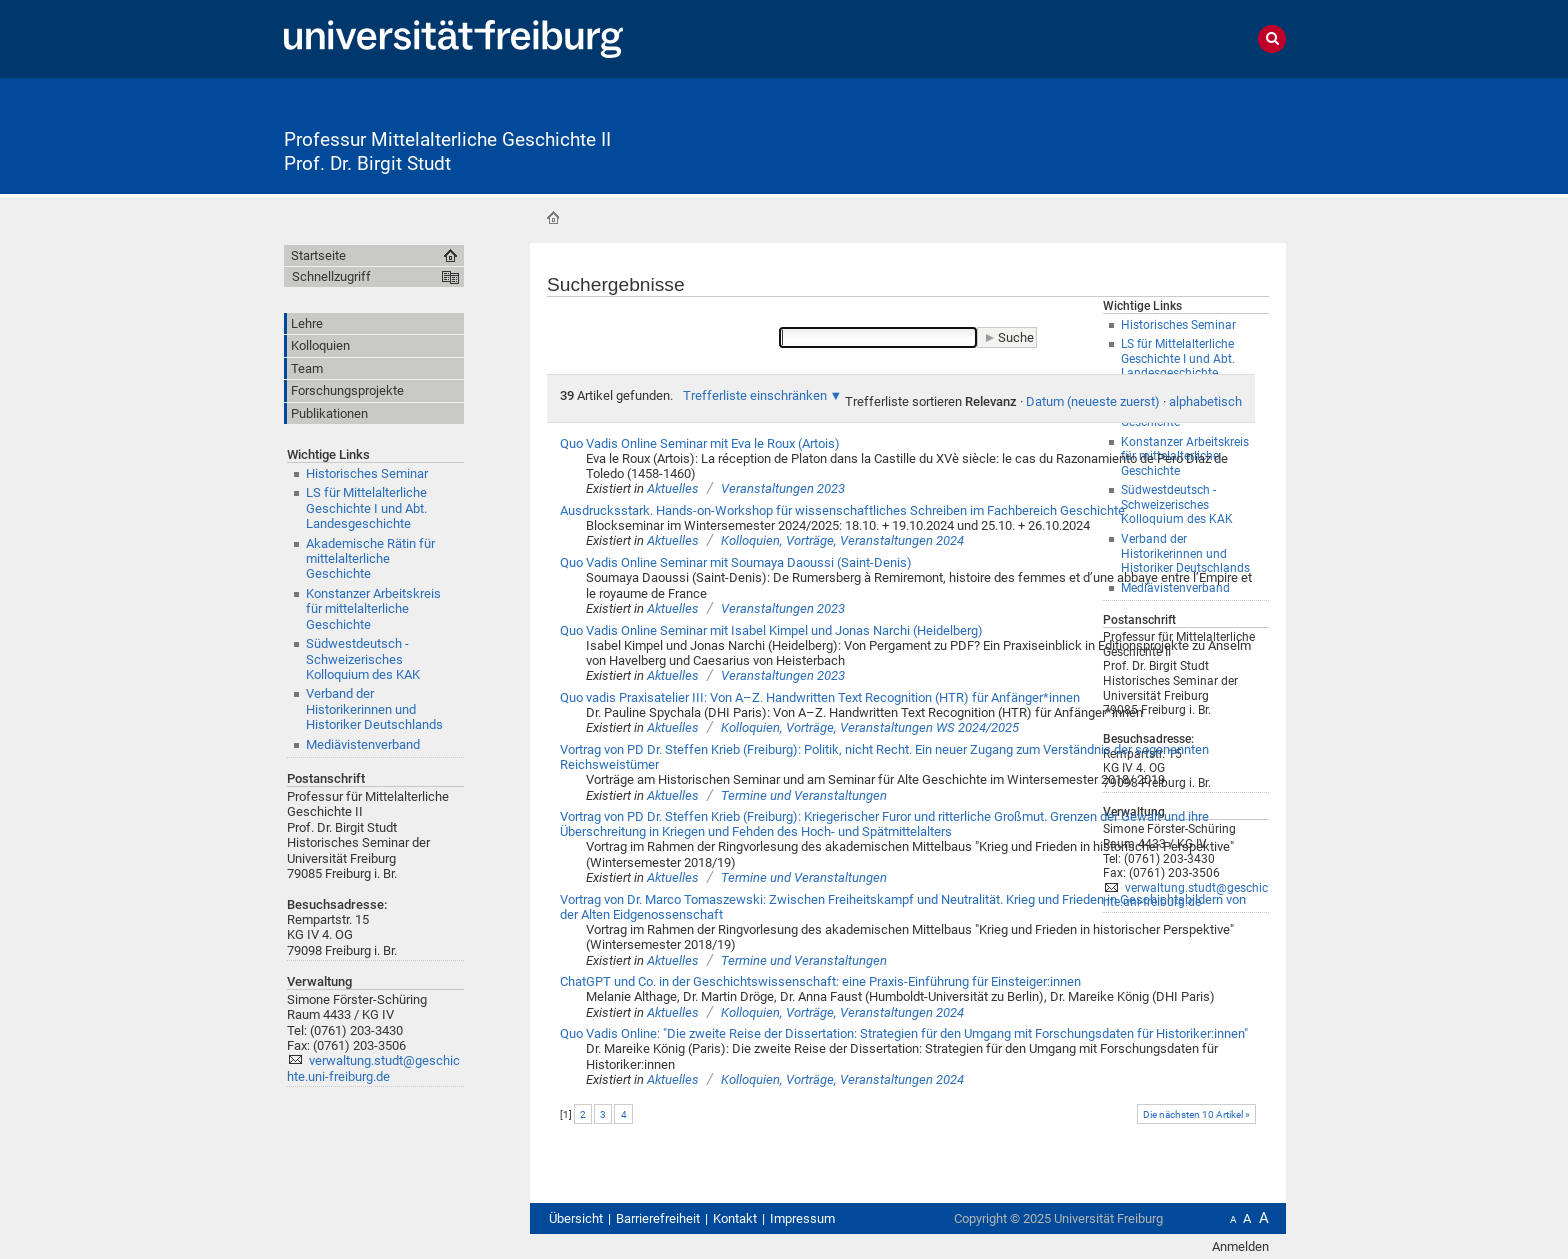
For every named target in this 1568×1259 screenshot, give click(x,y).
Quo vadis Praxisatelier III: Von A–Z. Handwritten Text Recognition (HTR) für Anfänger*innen (820, 697)
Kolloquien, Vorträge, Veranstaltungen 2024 (842, 540)
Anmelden (1240, 1246)
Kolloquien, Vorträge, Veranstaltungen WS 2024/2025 (870, 727)
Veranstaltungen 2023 (783, 488)
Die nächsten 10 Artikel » (1196, 1114)
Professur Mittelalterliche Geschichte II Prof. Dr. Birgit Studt (447, 152)
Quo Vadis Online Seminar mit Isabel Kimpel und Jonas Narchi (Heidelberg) (771, 630)
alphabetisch (1205, 401)
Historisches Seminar (367, 473)
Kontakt (735, 1218)
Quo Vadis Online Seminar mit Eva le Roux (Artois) (700, 443)
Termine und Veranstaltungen (804, 795)
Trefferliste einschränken (755, 395)
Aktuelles (673, 488)
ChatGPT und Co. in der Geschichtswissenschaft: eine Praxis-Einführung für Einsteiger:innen (820, 981)
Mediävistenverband (363, 744)
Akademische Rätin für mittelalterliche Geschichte (370, 559)
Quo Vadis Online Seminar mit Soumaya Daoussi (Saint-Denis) (736, 562)
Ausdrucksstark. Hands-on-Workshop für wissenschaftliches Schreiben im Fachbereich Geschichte (842, 510)
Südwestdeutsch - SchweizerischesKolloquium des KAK (363, 659)
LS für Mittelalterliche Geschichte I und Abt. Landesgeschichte (366, 508)
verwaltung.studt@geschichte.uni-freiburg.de (373, 1068)
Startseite (553, 218)
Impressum (802, 1218)
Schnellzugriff (331, 276)
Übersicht (576, 1218)
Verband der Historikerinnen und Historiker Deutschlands (374, 709)
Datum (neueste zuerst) (1093, 401)
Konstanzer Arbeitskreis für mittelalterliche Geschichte (373, 609)
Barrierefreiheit (658, 1218)
